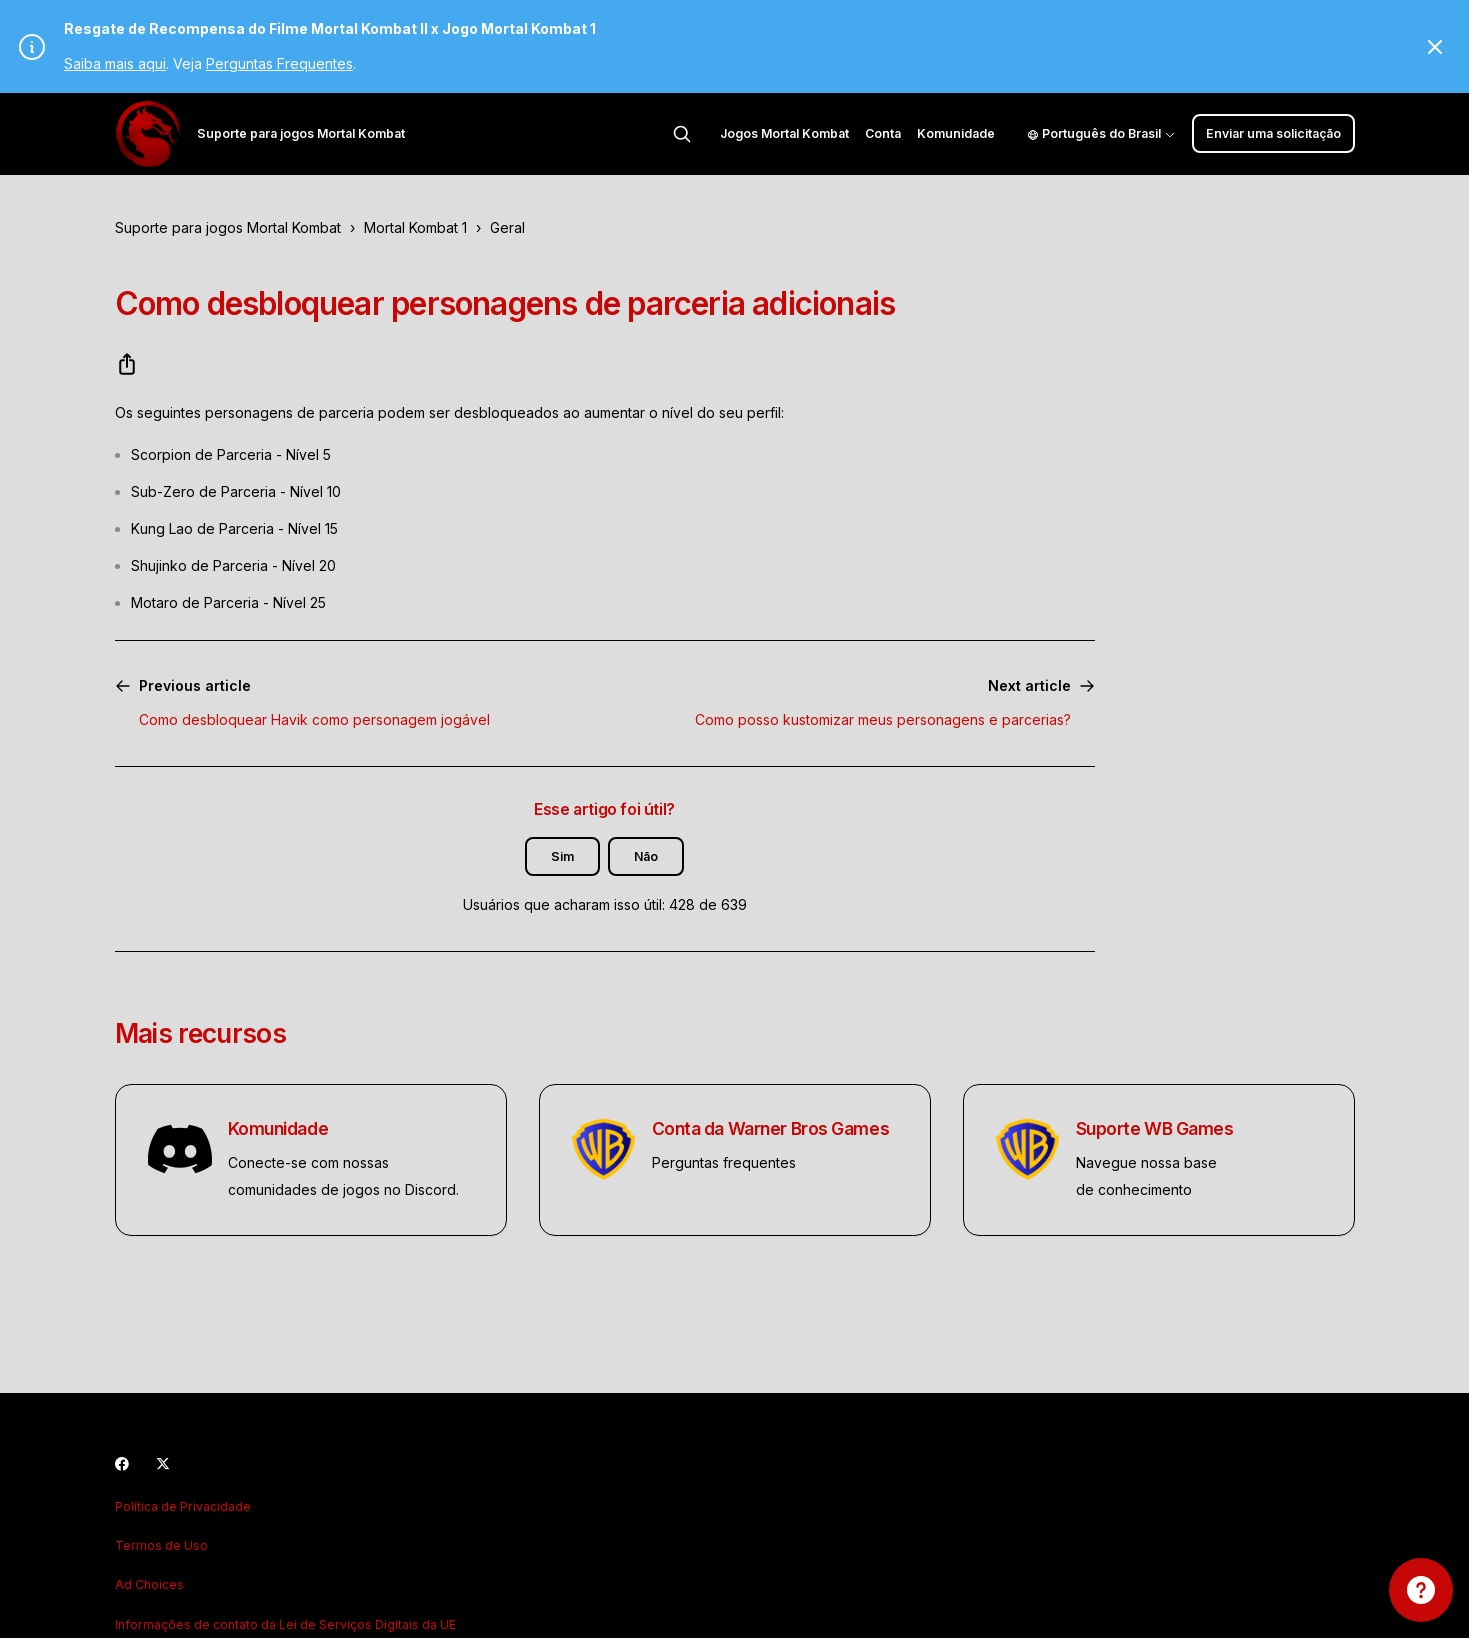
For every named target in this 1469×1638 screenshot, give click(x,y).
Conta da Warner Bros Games (771, 1128)
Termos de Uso (161, 1545)
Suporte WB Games (1155, 1128)
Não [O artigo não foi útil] (646, 856)
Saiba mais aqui (115, 63)
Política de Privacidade (183, 1506)
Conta (883, 133)
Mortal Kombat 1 (415, 227)
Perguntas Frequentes (279, 63)
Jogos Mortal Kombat (784, 133)
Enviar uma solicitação (1273, 133)
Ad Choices (149, 1584)
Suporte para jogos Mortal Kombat (228, 227)
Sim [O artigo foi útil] (562, 856)
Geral (507, 227)
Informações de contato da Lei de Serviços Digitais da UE (285, 1624)
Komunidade (956, 133)
